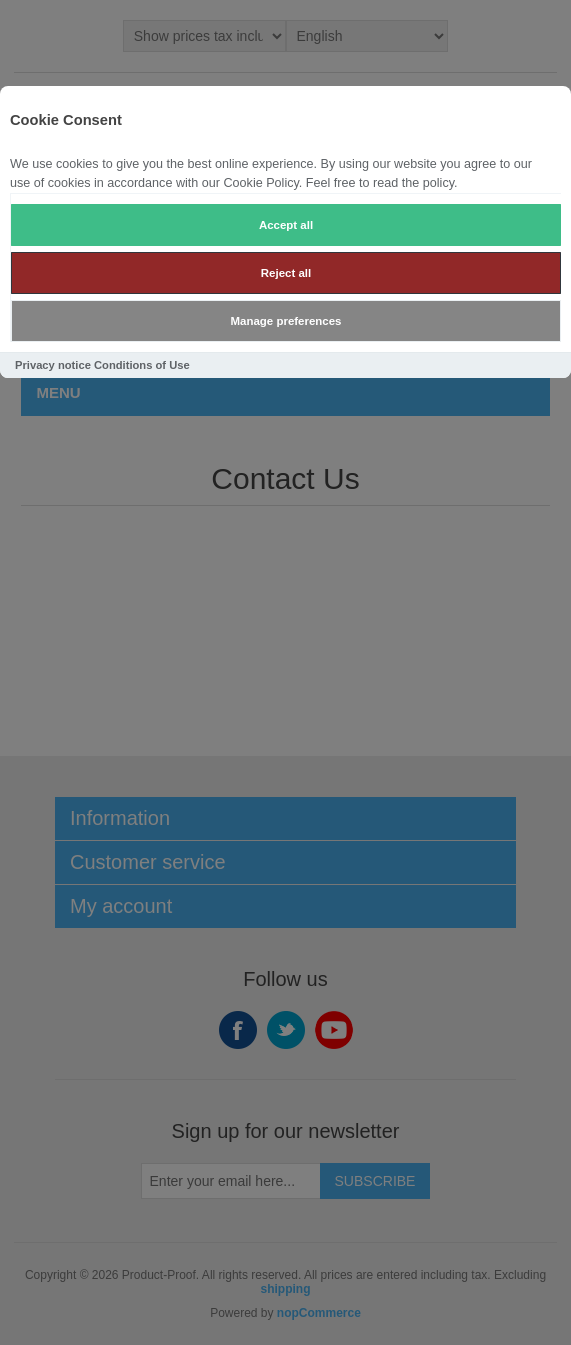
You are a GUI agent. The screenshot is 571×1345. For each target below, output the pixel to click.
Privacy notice (53, 365)
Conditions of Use (142, 365)
